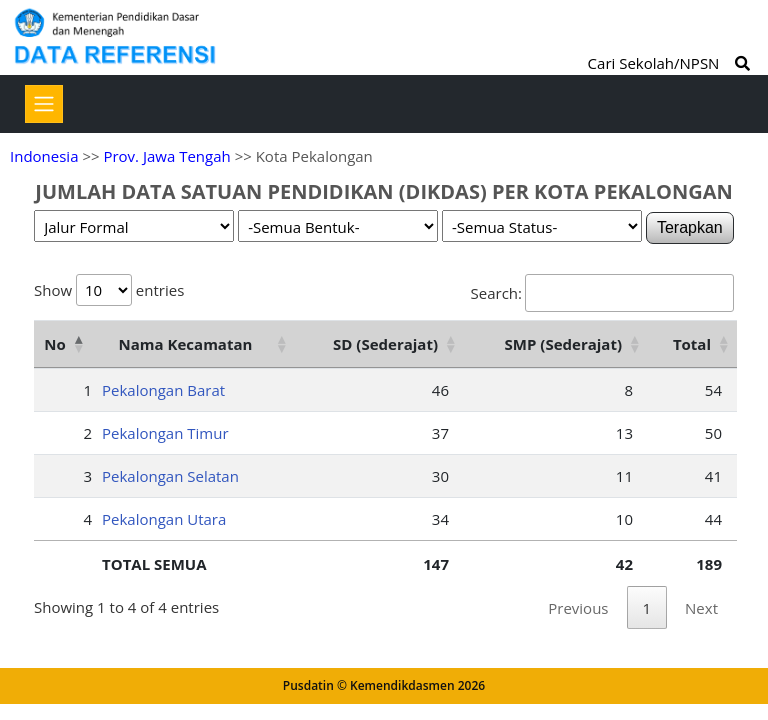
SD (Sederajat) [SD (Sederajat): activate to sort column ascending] (385, 344)
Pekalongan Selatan (170, 476)
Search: (602, 293)
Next (701, 608)
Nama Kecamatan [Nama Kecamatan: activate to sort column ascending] (186, 344)
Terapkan (690, 227)
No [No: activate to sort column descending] (54, 344)
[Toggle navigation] (44, 104)
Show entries (109, 290)
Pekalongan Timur (165, 433)
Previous (578, 608)
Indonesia (44, 156)
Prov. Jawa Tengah (166, 156)
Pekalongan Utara (164, 519)
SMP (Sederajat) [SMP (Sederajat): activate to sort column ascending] (563, 344)
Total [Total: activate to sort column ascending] (692, 344)
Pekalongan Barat (163, 390)
